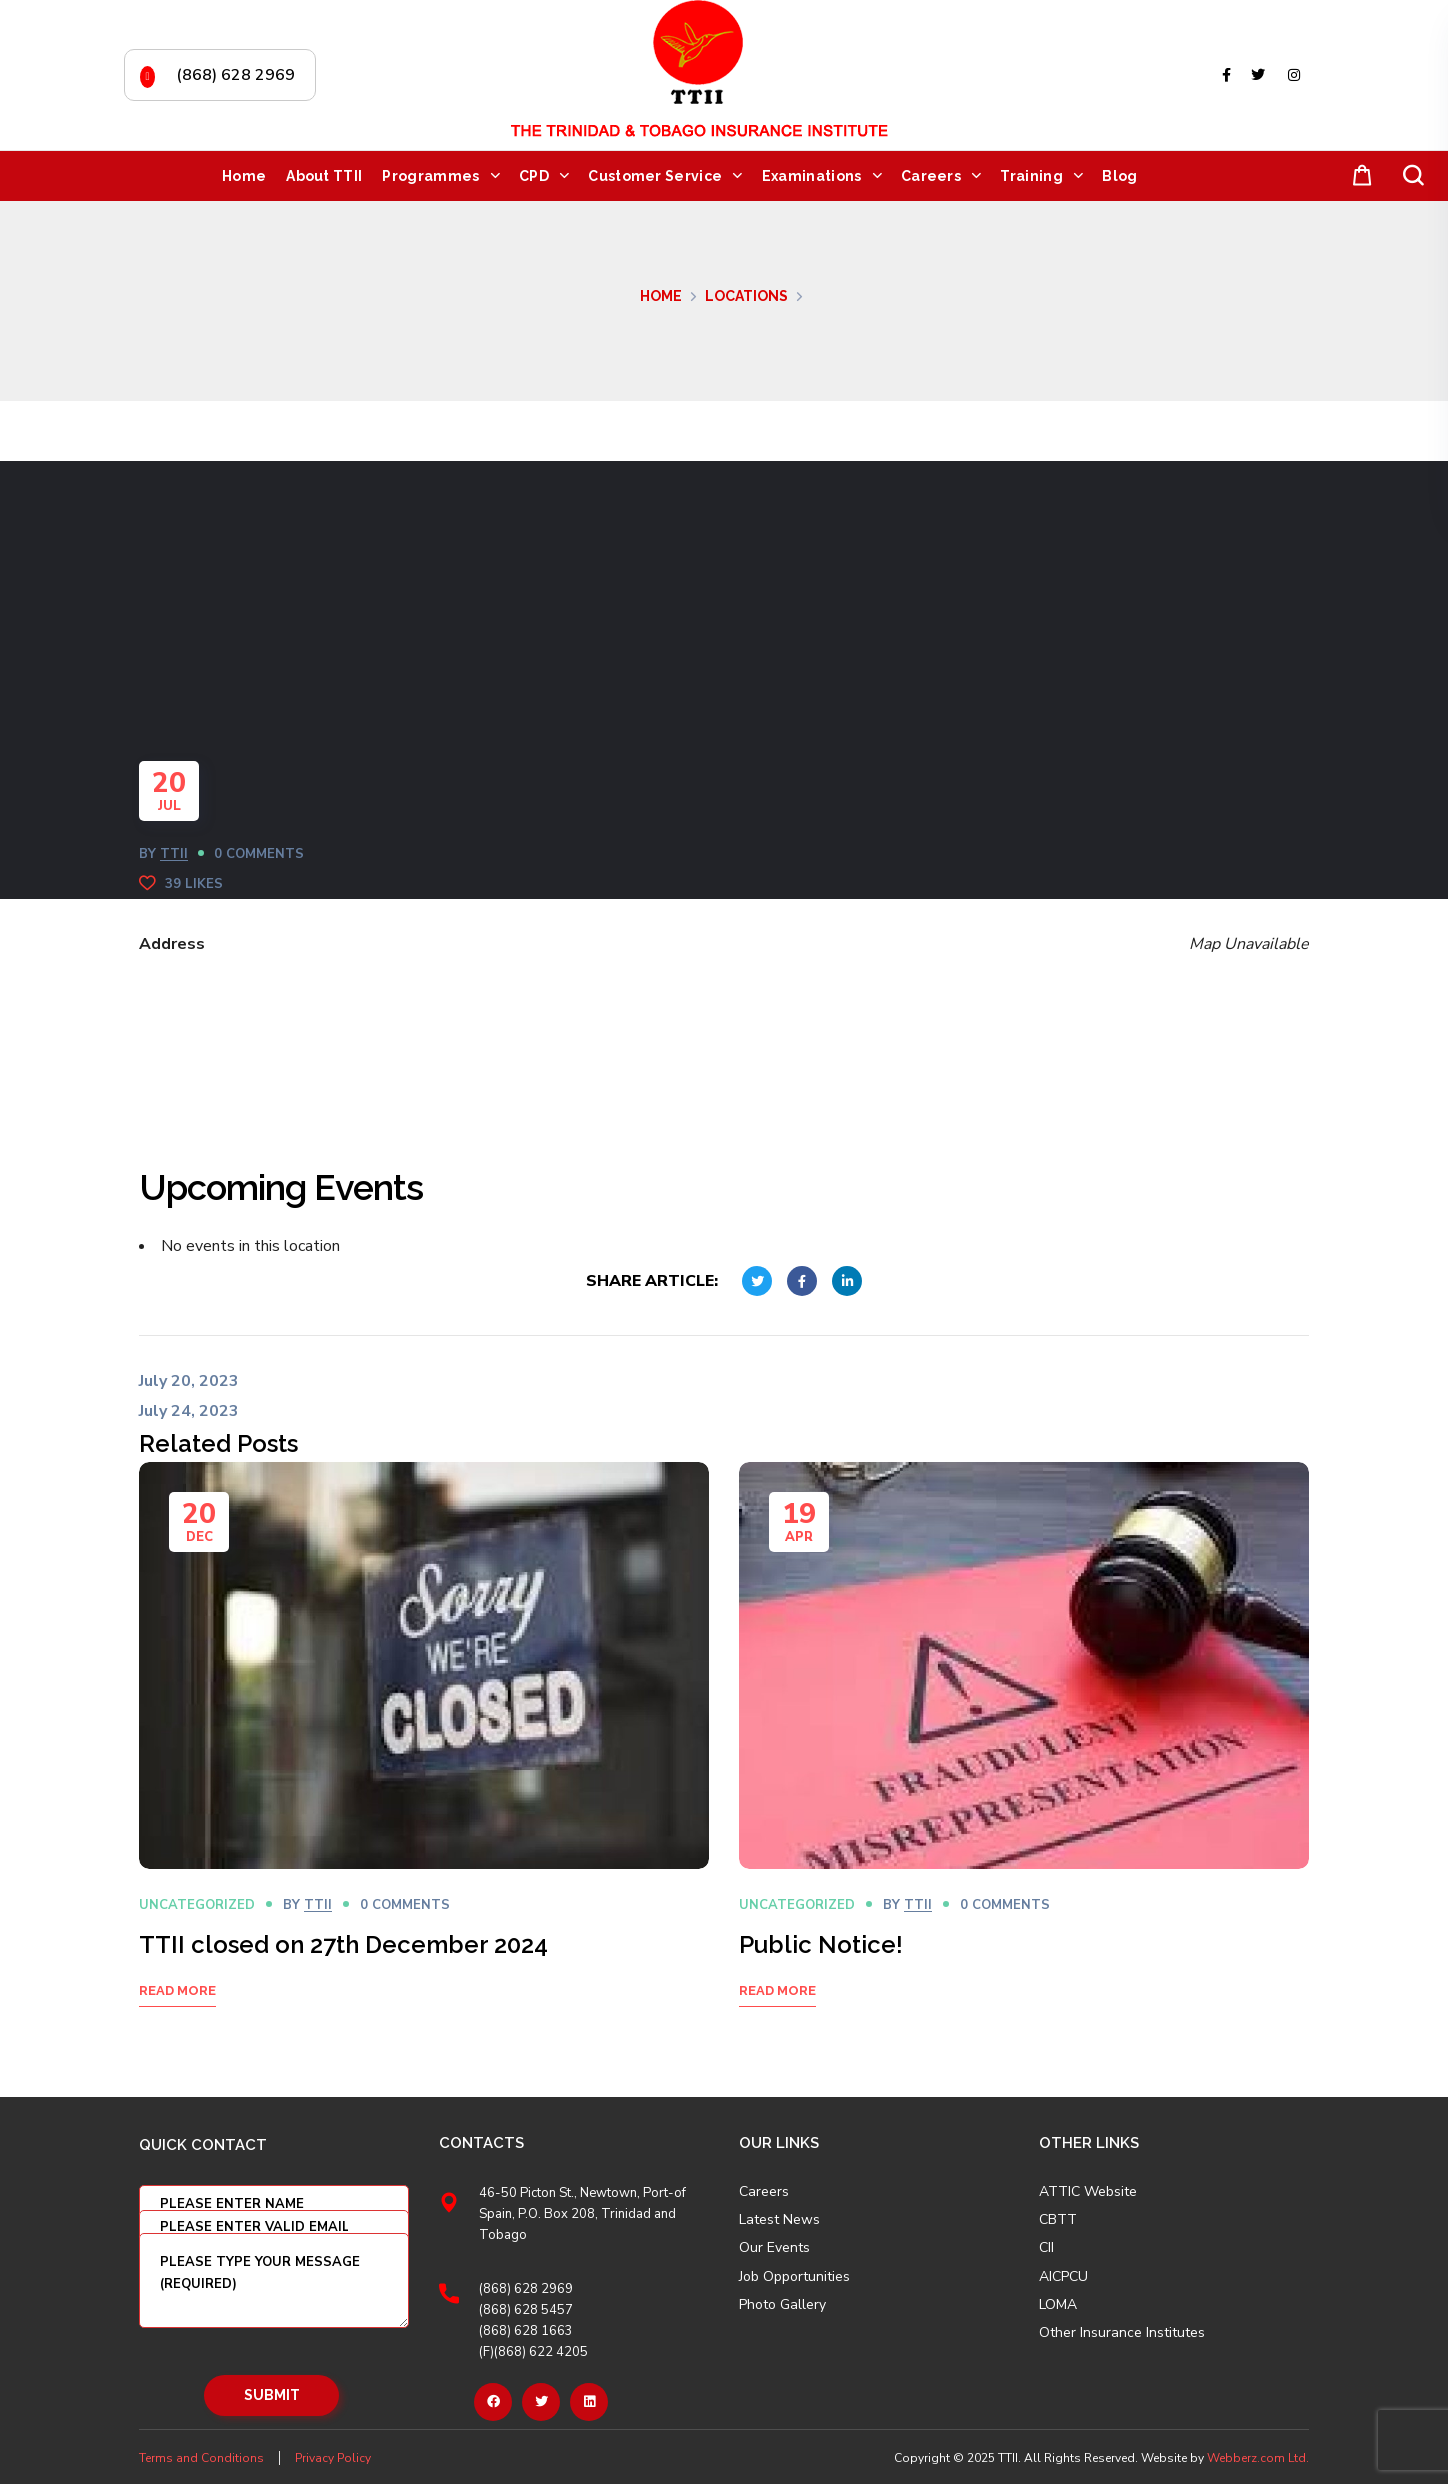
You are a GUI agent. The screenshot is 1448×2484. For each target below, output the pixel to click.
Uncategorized (197, 1905)
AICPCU (1063, 2277)
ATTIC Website (1088, 2192)
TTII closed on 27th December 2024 (343, 1944)
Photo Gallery (782, 2304)
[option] (424, 1759)
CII (1046, 2248)
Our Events (774, 2248)
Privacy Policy (333, 2458)
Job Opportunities (794, 2277)
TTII (174, 854)
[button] (1358, 176)
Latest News (779, 2220)
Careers (764, 2192)
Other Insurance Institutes (1122, 2333)
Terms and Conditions (201, 2458)
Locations (746, 296)
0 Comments (259, 854)
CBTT (1058, 2220)
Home (661, 296)
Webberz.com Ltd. (1258, 2458)
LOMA (1058, 2305)
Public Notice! (821, 1944)
